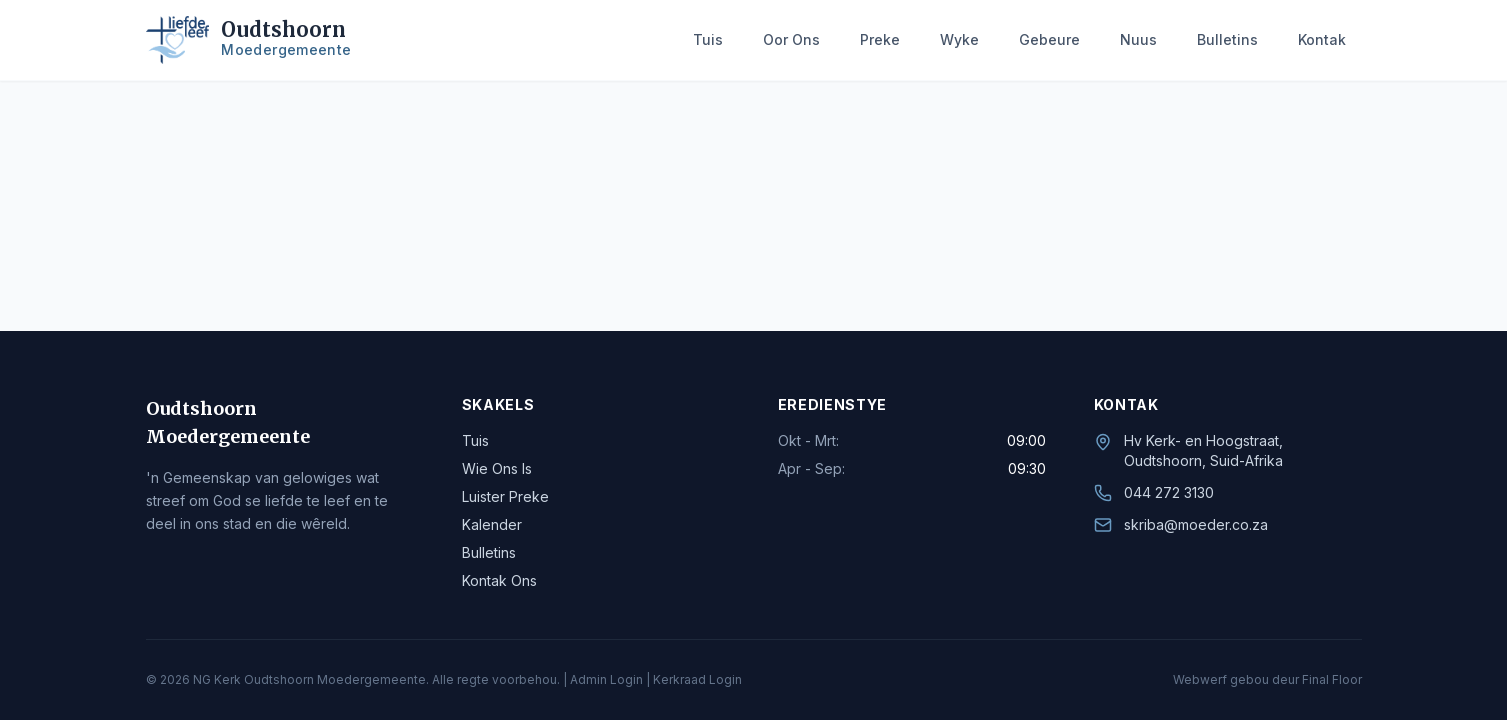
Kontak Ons (499, 580)
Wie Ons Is (497, 468)
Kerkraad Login (697, 679)
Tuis (708, 39)
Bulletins (1227, 39)
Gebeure (1049, 39)
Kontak (1322, 39)
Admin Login (606, 679)
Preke (880, 39)
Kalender (492, 524)
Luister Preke (505, 496)
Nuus (1138, 39)
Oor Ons (791, 39)
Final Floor (1332, 679)
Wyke (959, 39)
